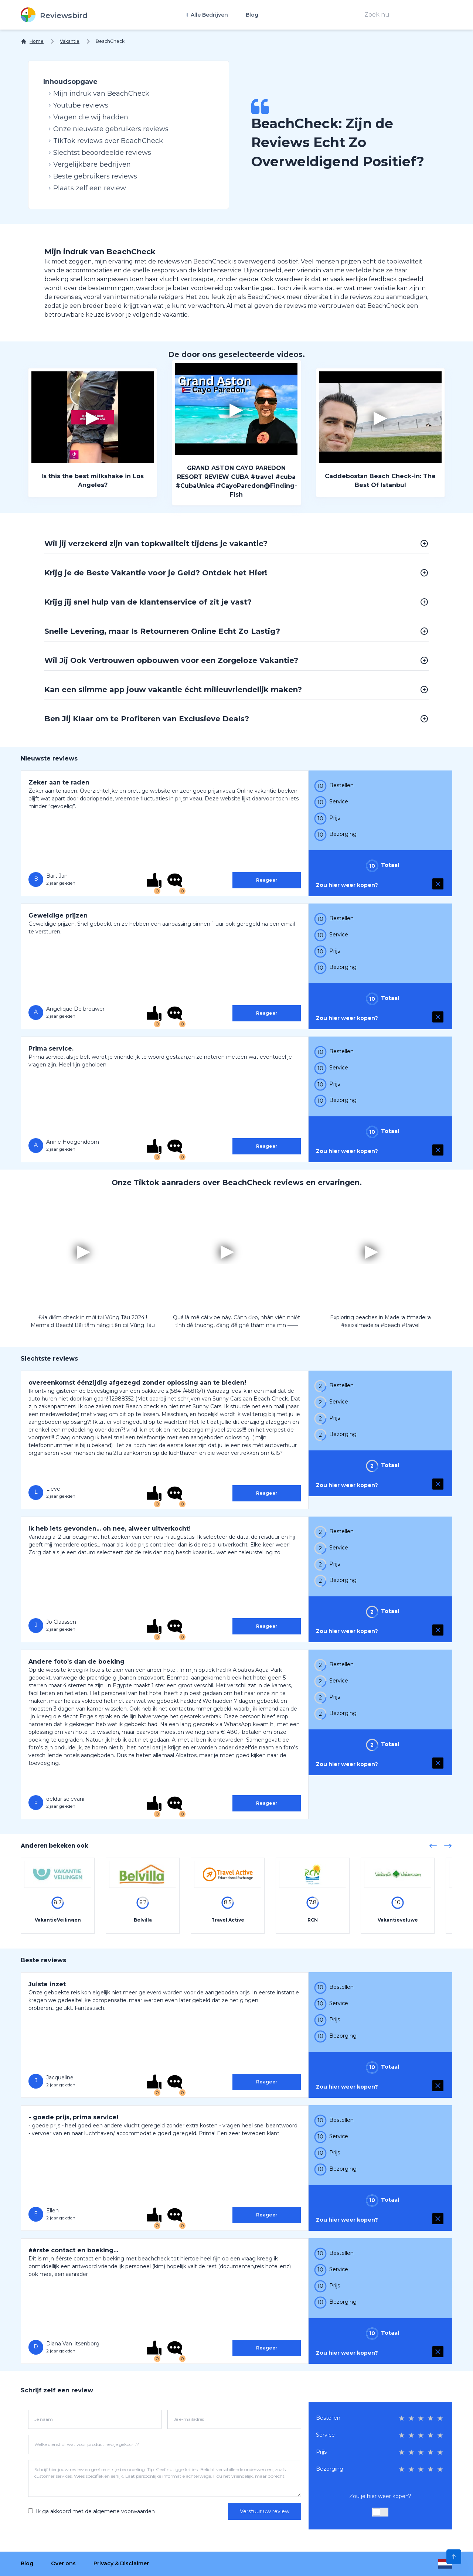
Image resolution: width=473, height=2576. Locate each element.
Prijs (321, 2452)
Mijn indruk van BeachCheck (99, 93)
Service (325, 2435)
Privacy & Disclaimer (121, 2563)
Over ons (63, 2563)
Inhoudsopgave (70, 82)
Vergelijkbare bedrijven (90, 164)
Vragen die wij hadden (88, 117)
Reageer (266, 880)
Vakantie (69, 41)
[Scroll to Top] (453, 2556)
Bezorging (329, 2469)
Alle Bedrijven (208, 14)
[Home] (32, 41)
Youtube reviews (78, 105)
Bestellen (328, 2418)
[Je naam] (94, 2419)
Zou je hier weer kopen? (380, 2496)
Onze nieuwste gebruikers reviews (109, 129)
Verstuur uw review (264, 2511)
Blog (252, 14)
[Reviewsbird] (54, 14)
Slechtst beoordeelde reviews (100, 152)
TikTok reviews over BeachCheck (106, 140)
